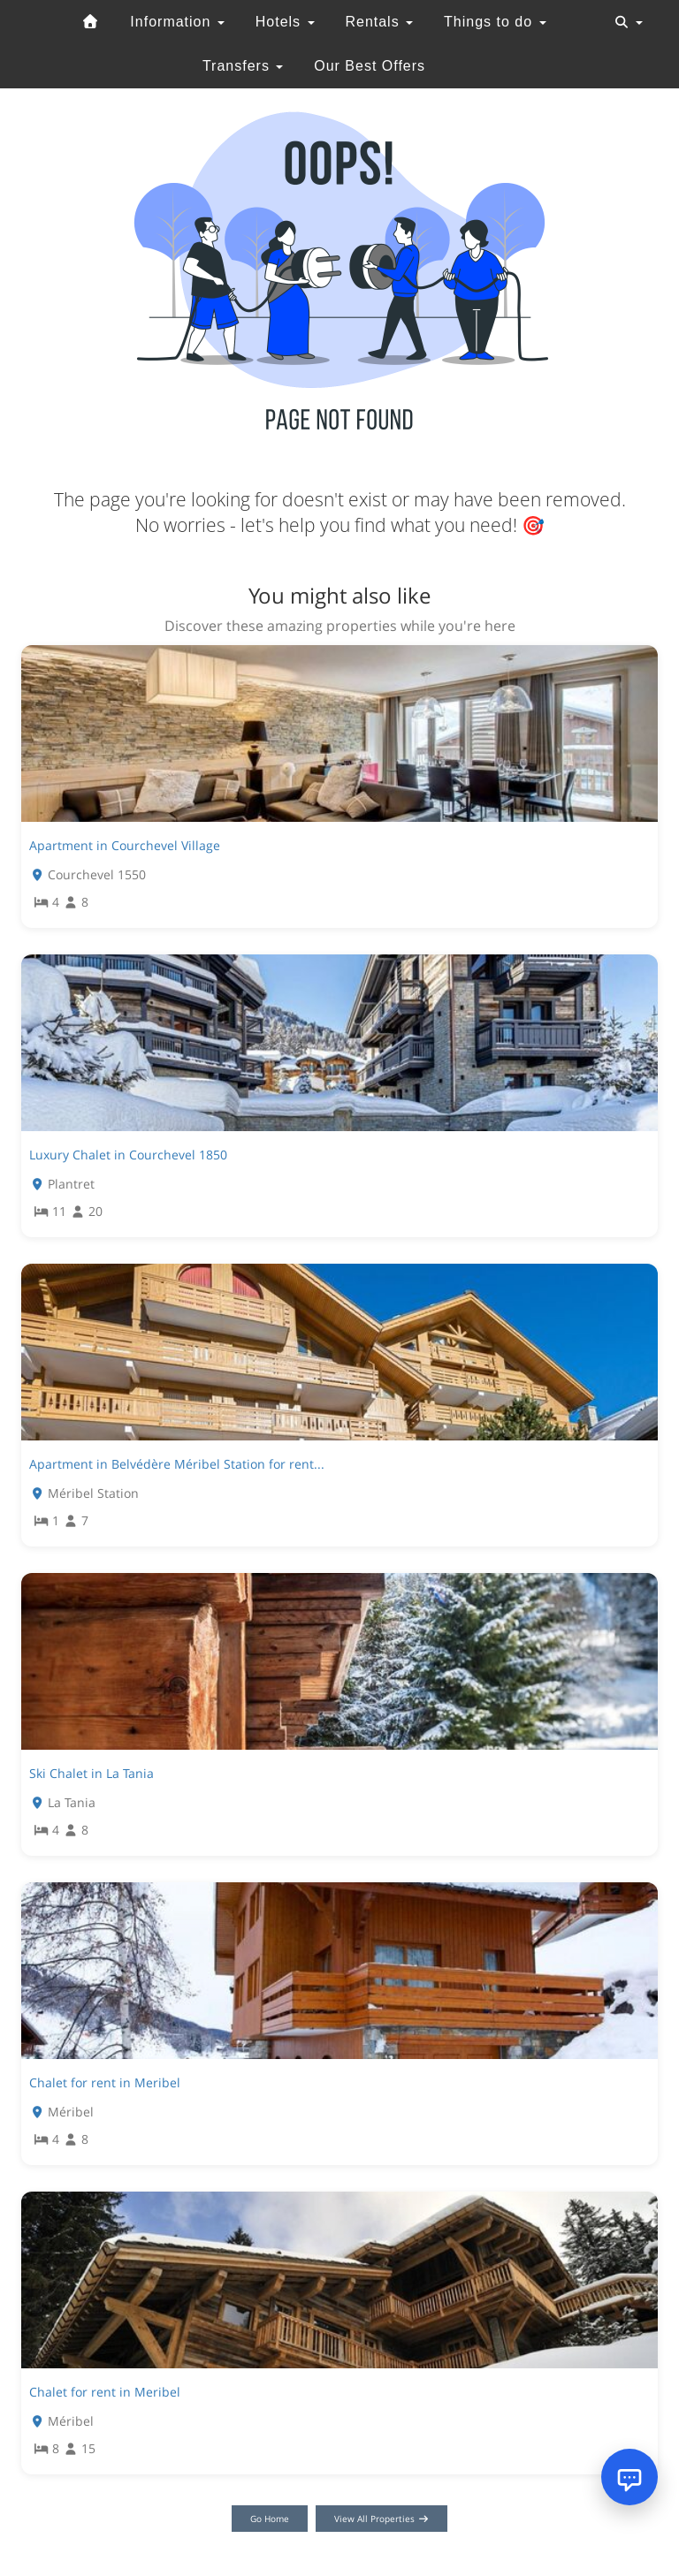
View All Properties (381, 2518)
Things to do (495, 21)
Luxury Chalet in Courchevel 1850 (128, 1154)
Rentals (379, 21)
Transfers (242, 65)
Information (177, 21)
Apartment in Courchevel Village (124, 845)
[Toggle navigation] (629, 22)
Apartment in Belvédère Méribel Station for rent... (176, 1463)
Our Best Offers (369, 65)
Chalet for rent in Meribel (104, 2082)
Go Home (269, 2518)
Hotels (285, 21)
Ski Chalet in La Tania (91, 1773)
